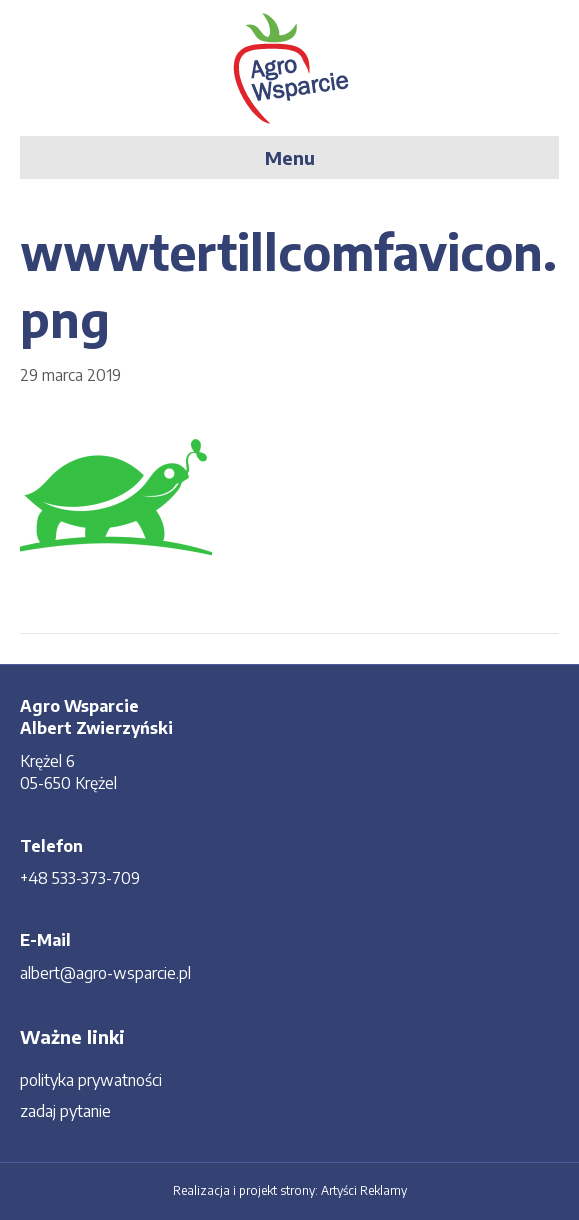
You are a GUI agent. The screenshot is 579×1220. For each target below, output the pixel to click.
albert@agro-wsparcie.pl (105, 973)
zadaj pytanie (65, 1111)
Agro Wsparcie (79, 706)
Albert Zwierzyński (96, 728)
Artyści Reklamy (364, 1190)
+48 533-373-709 (80, 878)
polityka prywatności (91, 1080)
